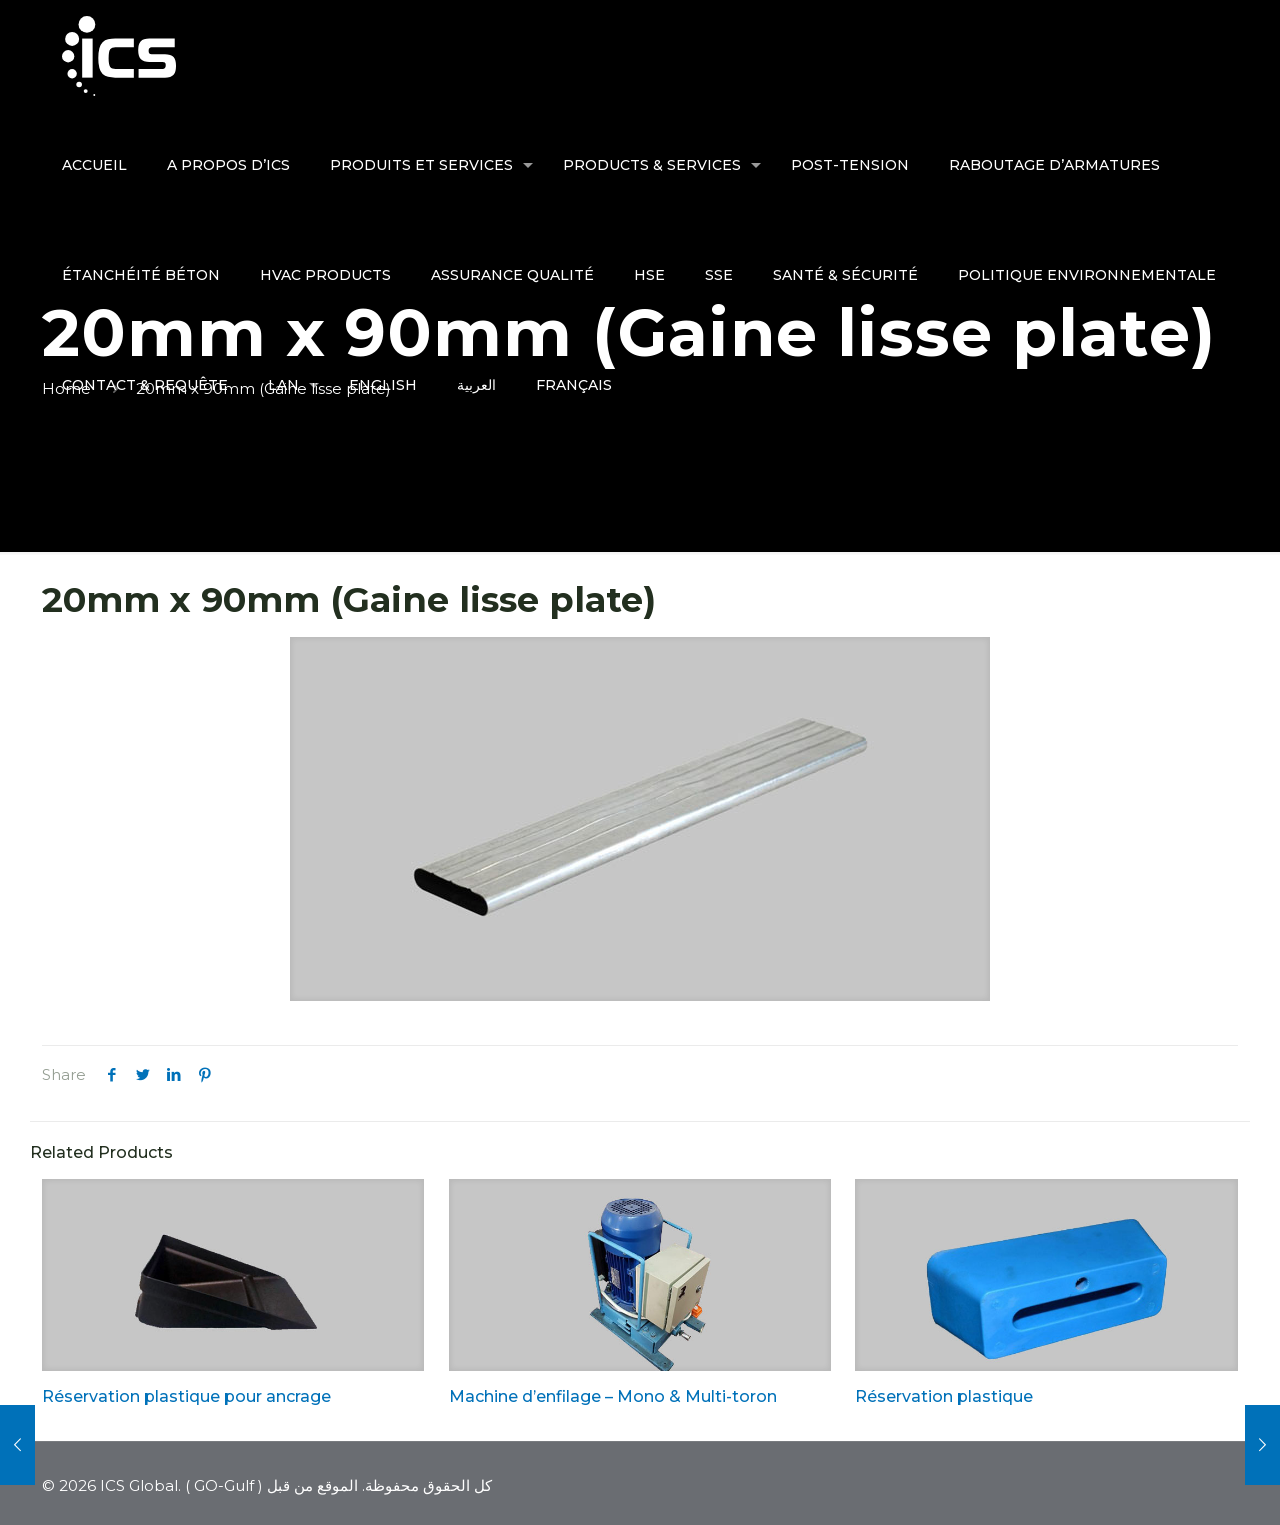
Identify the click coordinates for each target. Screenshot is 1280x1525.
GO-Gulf (224, 1485)
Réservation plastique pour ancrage (186, 1396)
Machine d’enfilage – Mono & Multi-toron (613, 1396)
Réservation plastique (944, 1396)
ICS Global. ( (145, 1485)
